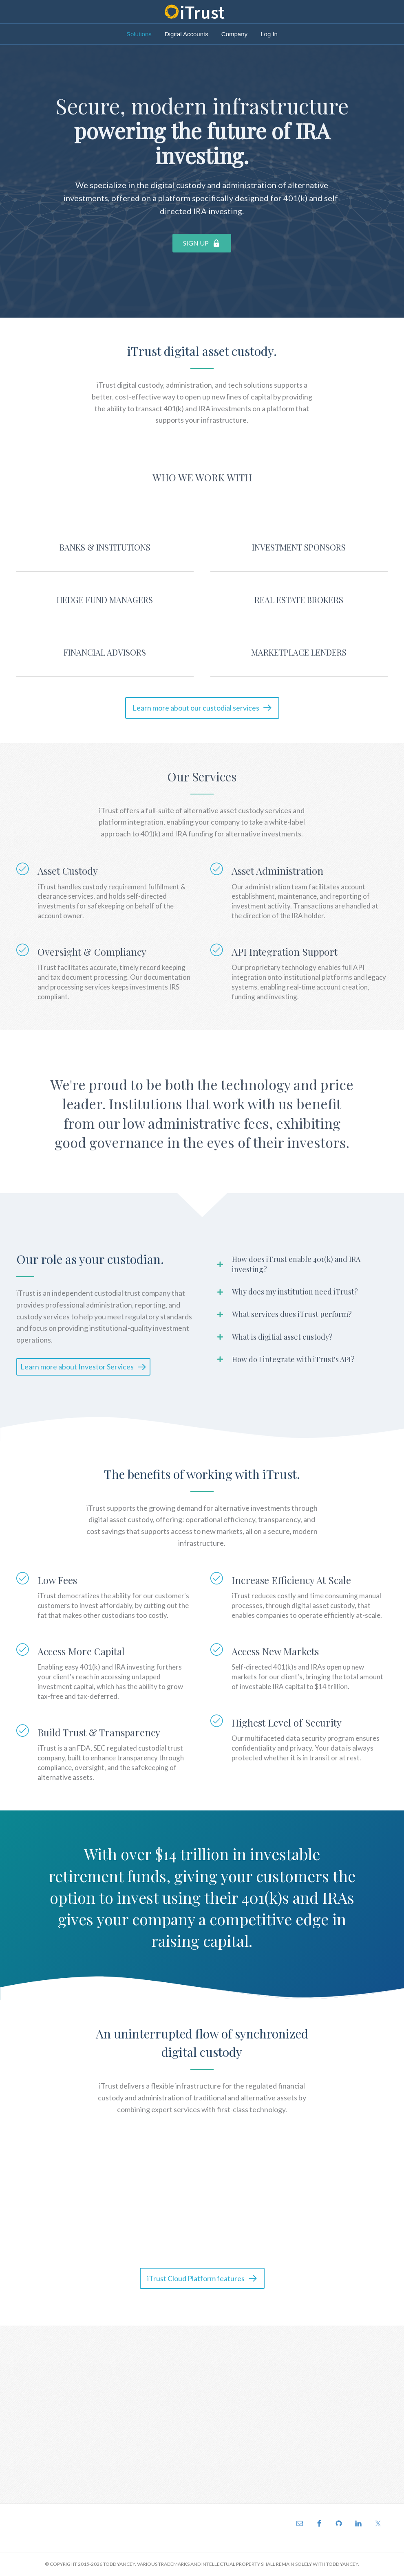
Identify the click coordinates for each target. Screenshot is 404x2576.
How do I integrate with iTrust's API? (293, 1359)
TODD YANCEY (119, 2564)
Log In (269, 34)
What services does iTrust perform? (292, 1314)
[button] (201, 243)
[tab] (299, 1264)
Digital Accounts (186, 34)
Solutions (139, 34)
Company (234, 34)
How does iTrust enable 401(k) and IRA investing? (296, 1264)
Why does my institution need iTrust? (295, 1292)
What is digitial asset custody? (282, 1337)
